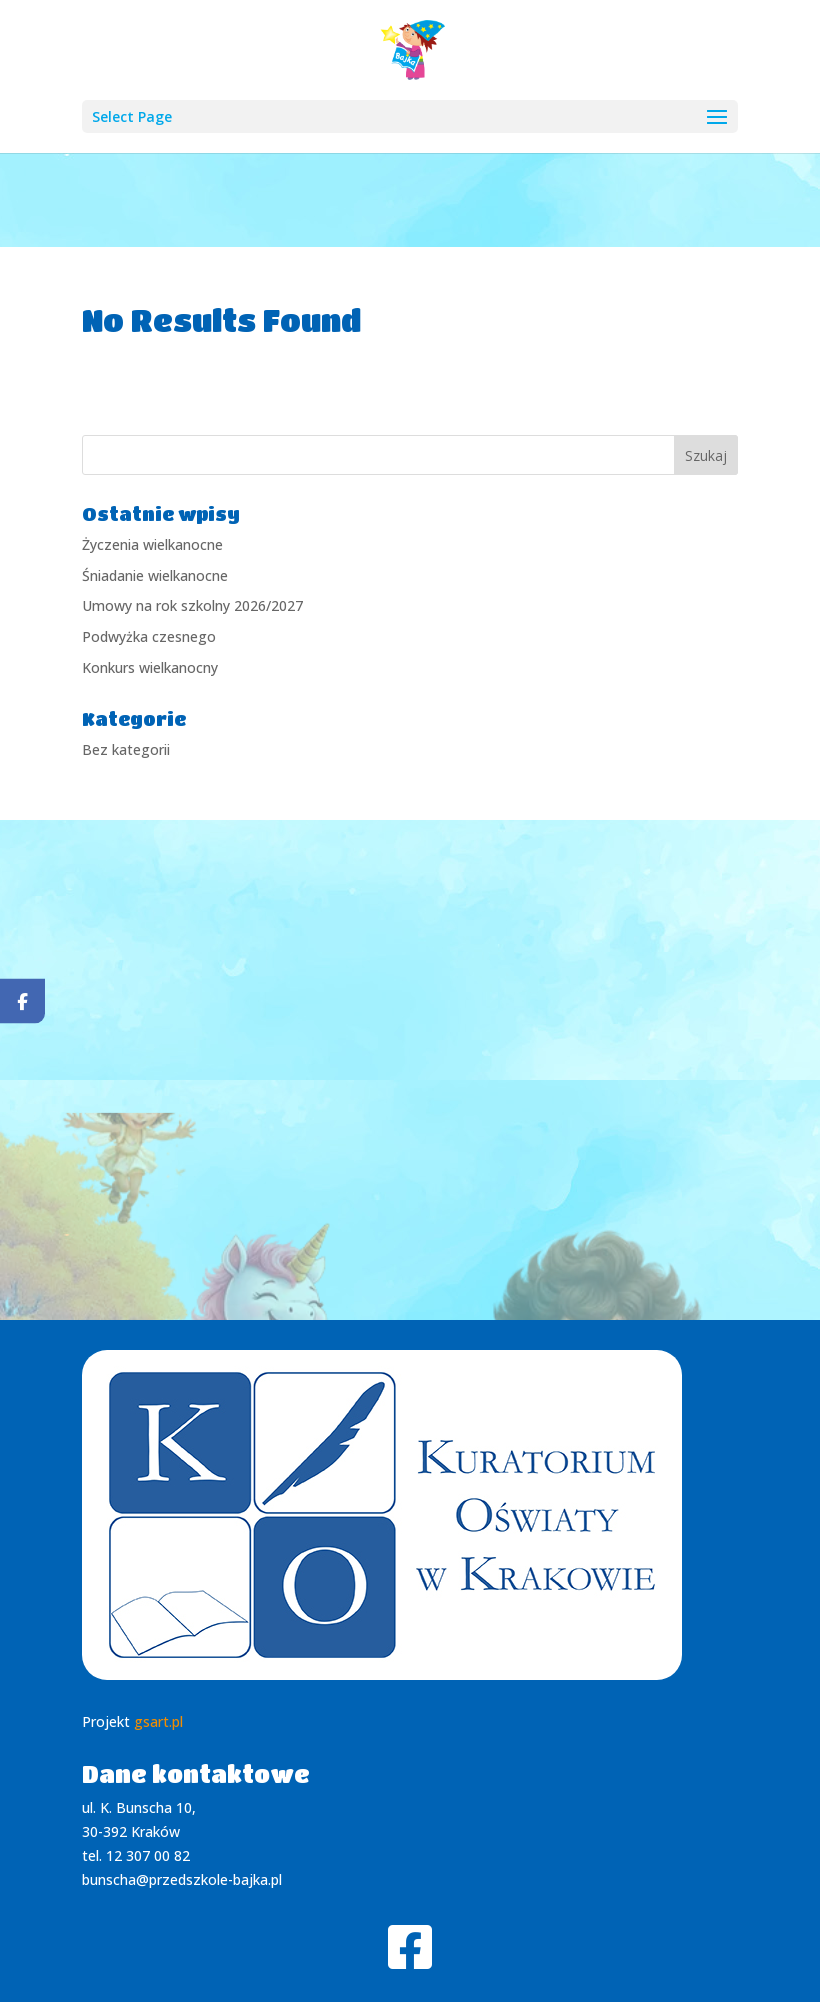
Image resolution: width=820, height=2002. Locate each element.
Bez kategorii (126, 749)
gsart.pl (158, 1721)
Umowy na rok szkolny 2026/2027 (192, 605)
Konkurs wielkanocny (150, 667)
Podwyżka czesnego (149, 636)
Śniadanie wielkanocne (155, 575)
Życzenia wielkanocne (152, 544)
